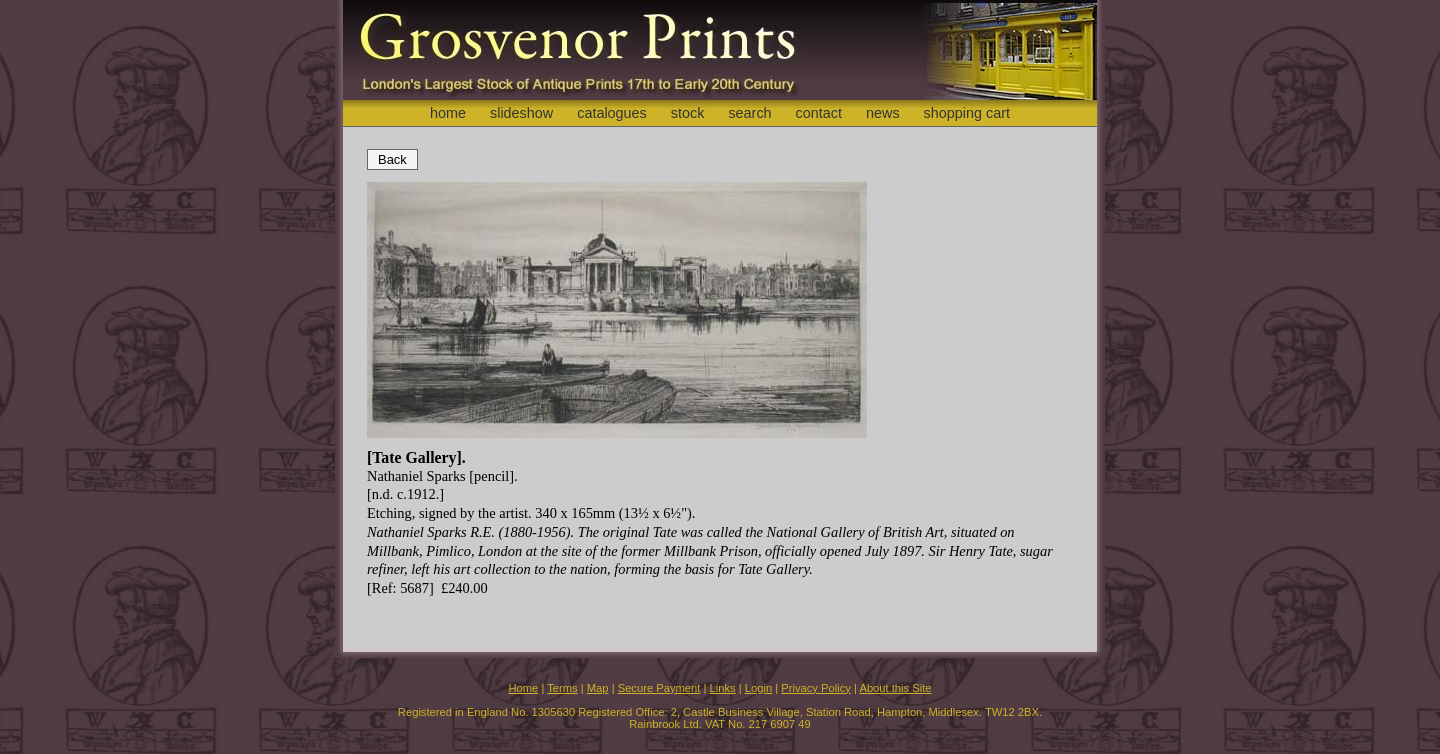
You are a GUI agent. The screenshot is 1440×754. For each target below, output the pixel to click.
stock (688, 113)
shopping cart (967, 113)
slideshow (521, 113)
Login (758, 688)
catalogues (612, 113)
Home (523, 688)
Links (723, 688)
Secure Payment (659, 688)
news (883, 113)
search (749, 113)
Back (392, 159)
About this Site (895, 688)
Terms (562, 688)
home (448, 113)
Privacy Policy (816, 688)
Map (598, 688)
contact (819, 113)
